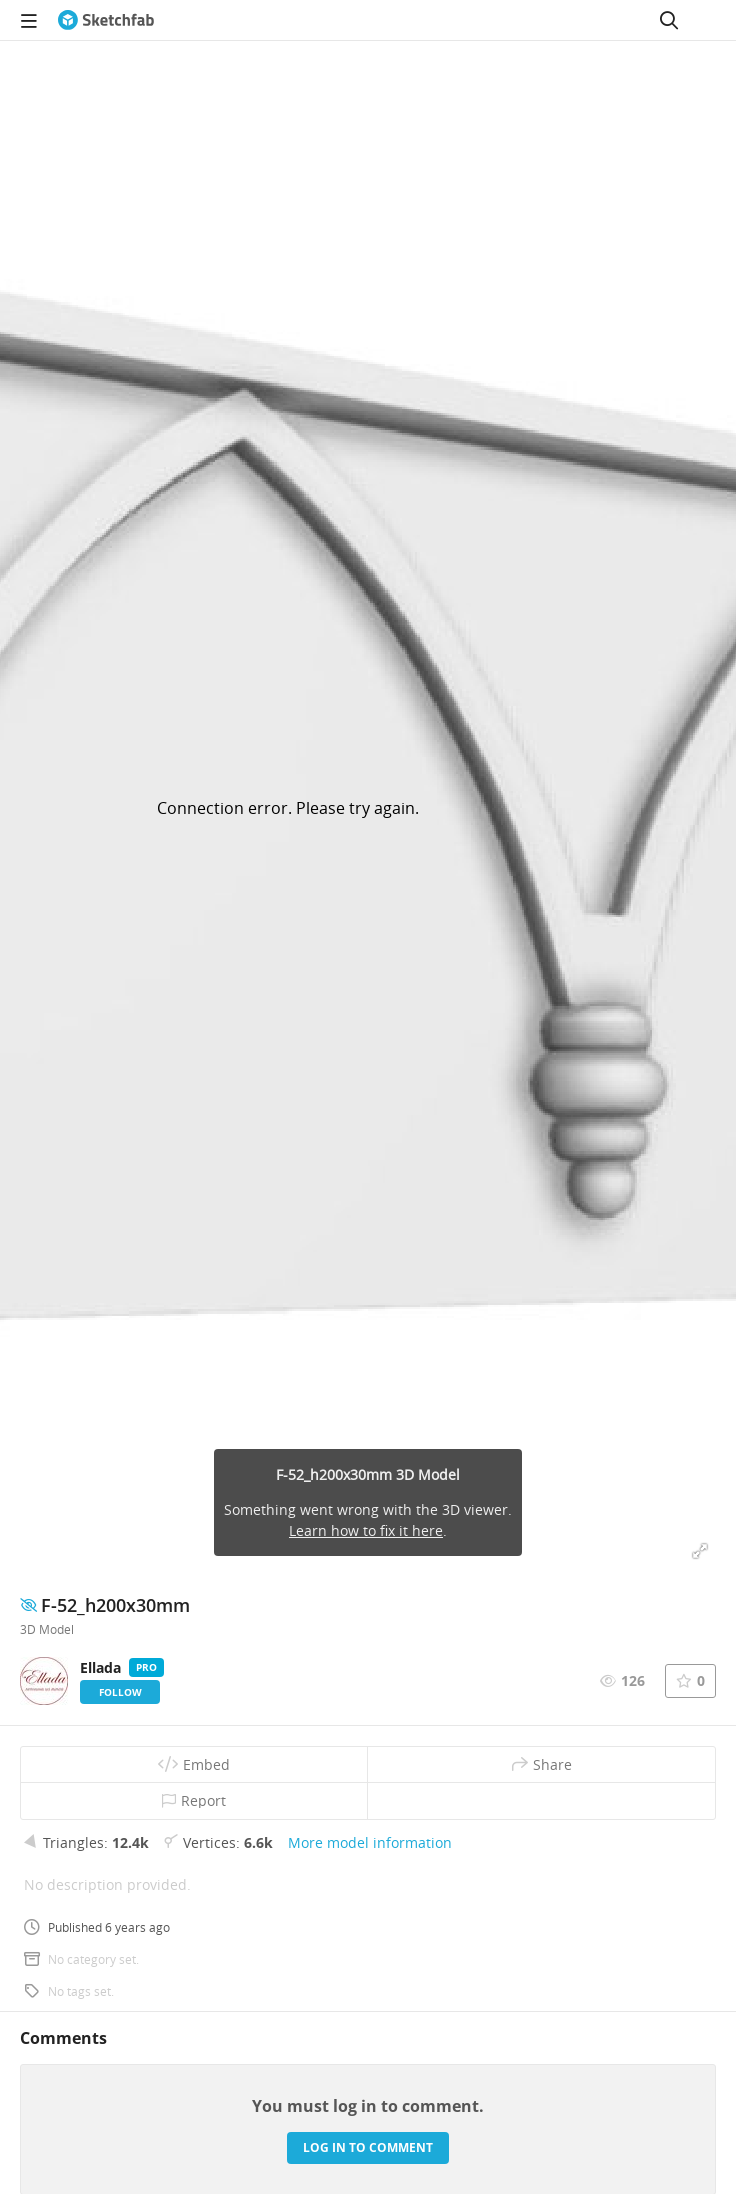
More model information (370, 1842)
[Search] (669, 20)
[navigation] (29, 20)
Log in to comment (368, 2147)
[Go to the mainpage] (106, 20)
